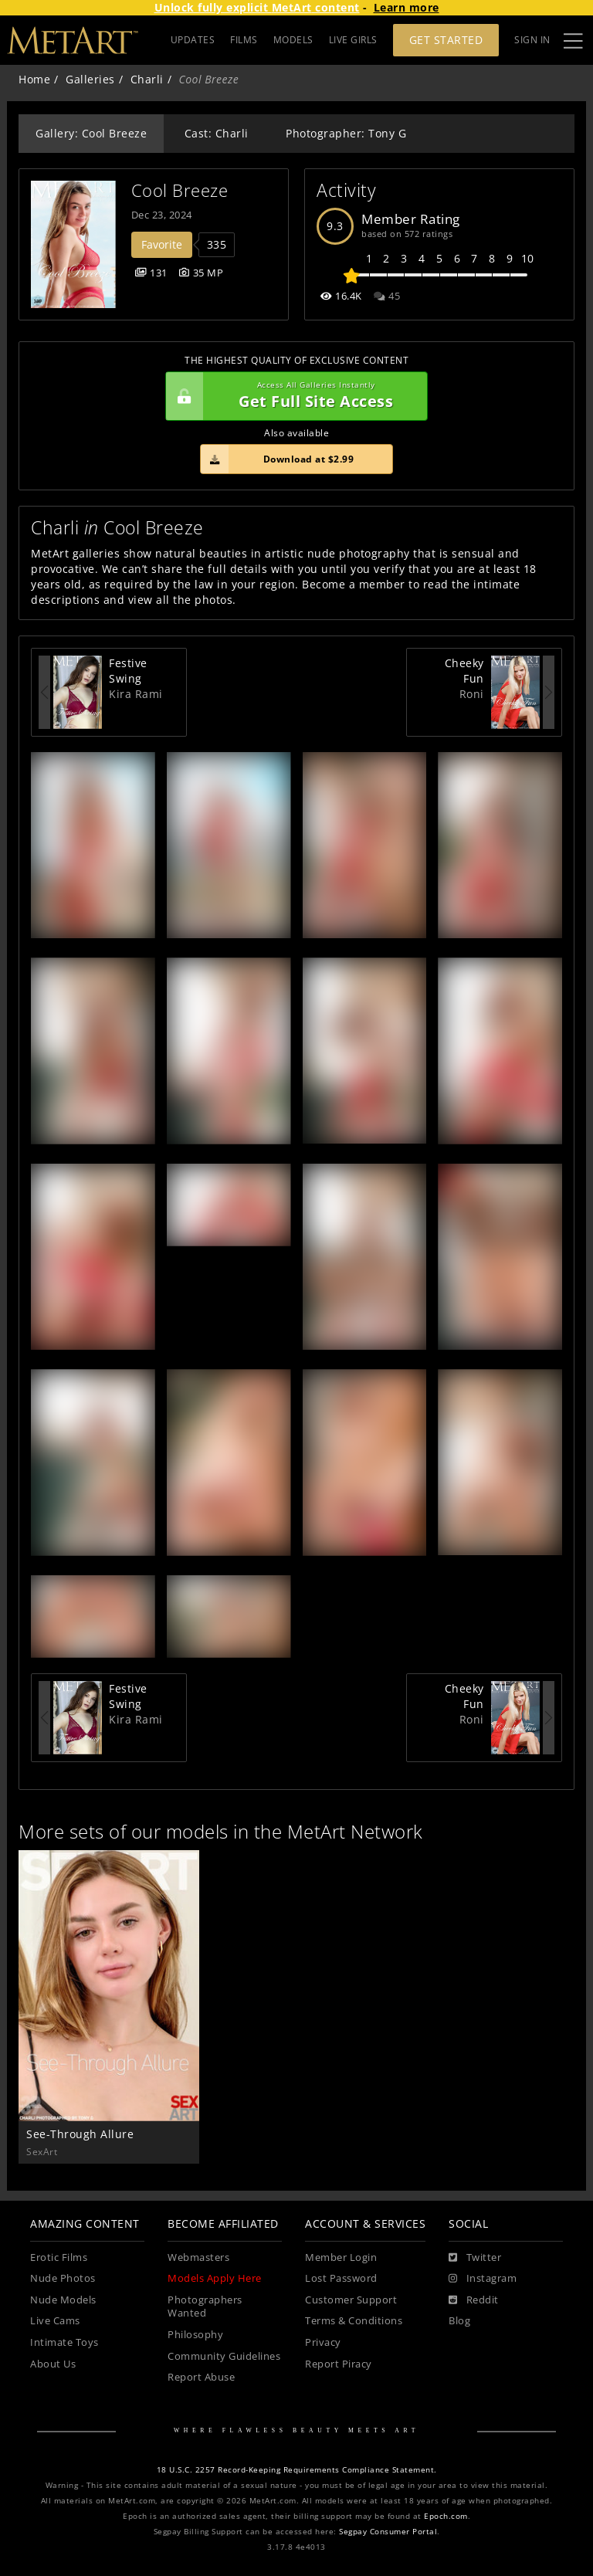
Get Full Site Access (292, 396)
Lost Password (341, 2278)
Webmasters (198, 2257)
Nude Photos (63, 2278)
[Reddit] (474, 2300)
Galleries (90, 79)
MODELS (293, 39)
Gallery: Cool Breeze (91, 133)
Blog (459, 2320)
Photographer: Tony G (346, 133)
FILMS (244, 39)
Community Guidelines (224, 2356)
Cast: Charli (217, 133)
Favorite (161, 244)
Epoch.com (446, 2516)
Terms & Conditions (353, 2320)
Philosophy (195, 2334)
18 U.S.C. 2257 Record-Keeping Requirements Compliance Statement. (297, 2470)
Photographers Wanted (205, 2306)
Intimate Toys (64, 2342)
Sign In (532, 39)
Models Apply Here (215, 2278)
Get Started (446, 39)
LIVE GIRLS (353, 39)
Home (34, 79)
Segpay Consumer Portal (388, 2532)
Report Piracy (338, 2364)
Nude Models (63, 2300)
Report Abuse (201, 2377)
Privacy (323, 2342)
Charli (147, 79)
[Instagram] (483, 2279)
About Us (53, 2364)
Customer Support (351, 2300)
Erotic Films (58, 2257)
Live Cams (55, 2320)
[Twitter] (475, 2258)
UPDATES (193, 39)
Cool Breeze (180, 190)
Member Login (341, 2257)
